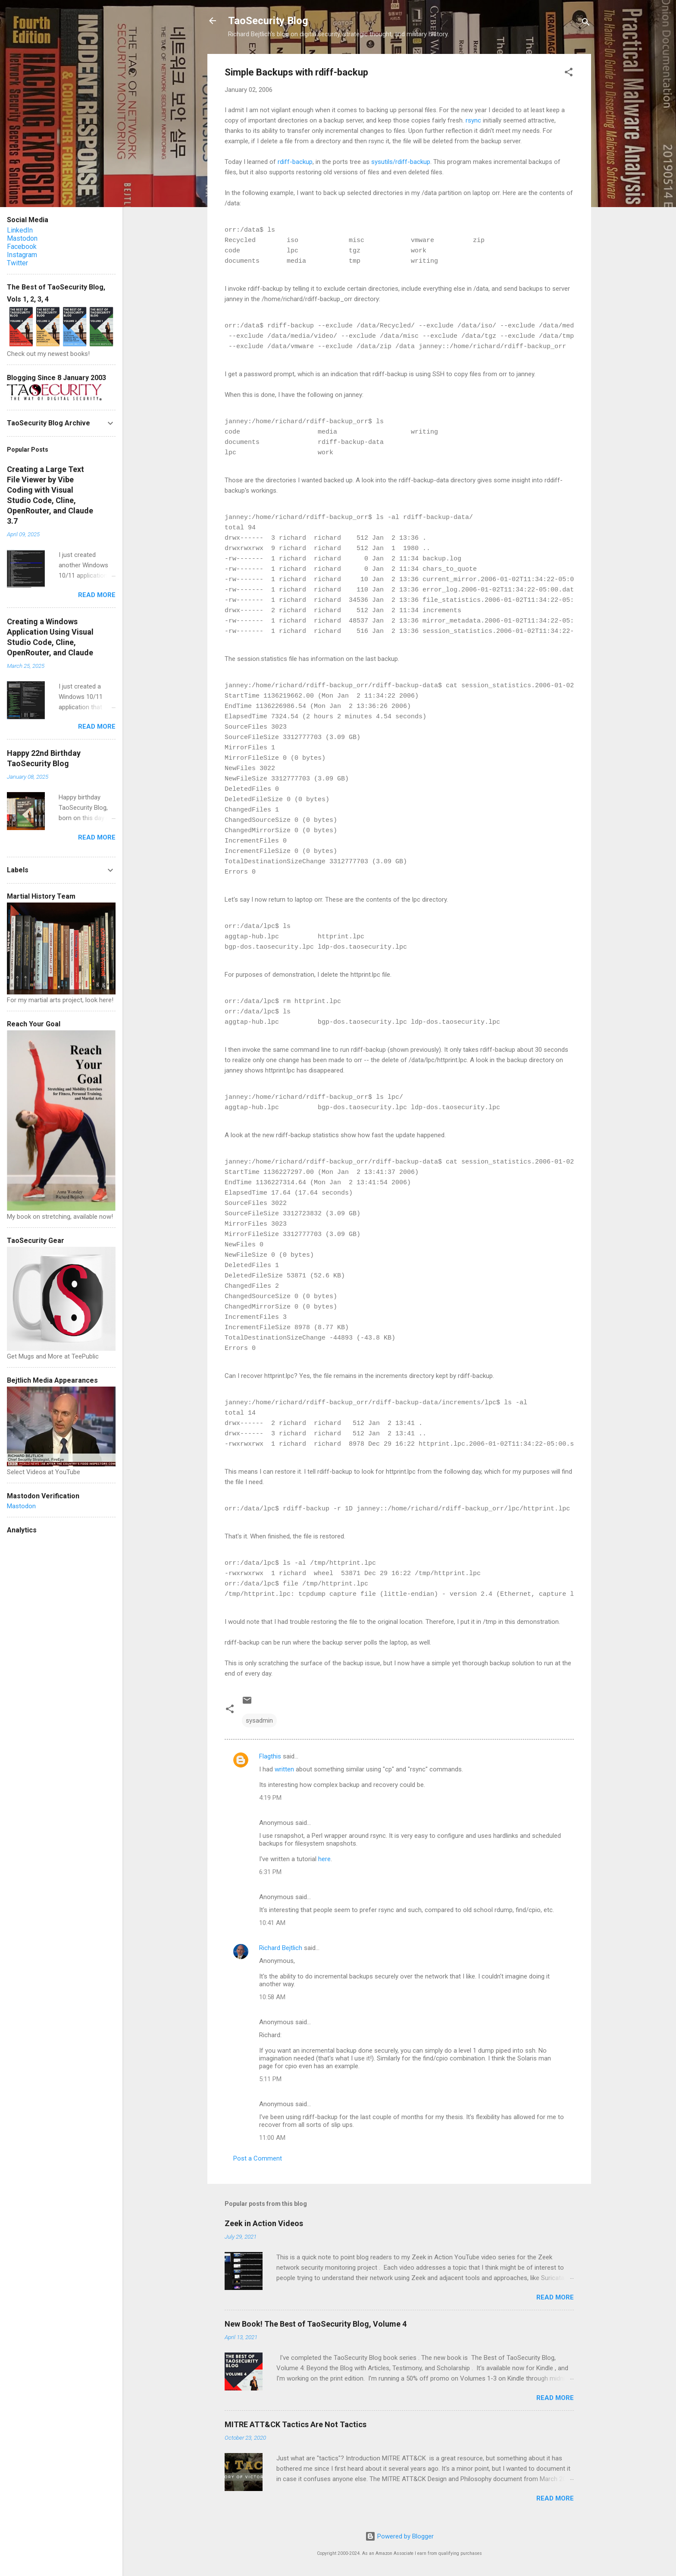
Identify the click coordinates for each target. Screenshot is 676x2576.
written (285, 1769)
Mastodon (22, 238)
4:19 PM (270, 1798)
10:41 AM (272, 1923)
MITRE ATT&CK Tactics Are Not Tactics (295, 2424)
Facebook (22, 246)
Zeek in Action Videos (264, 2223)
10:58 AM (272, 1997)
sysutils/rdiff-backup (400, 162)
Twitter (17, 263)
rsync (473, 120)
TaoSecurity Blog (268, 21)
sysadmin (259, 1720)
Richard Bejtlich (280, 1948)
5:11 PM (270, 2079)
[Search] (586, 23)
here (324, 1859)
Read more (555, 2297)
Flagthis (270, 1756)
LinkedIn (20, 230)
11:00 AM (272, 2138)
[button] (568, 73)
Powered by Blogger (399, 2536)
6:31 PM (270, 1872)
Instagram (22, 255)
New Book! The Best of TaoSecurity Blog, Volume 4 (316, 2323)
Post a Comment (257, 2158)
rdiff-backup (295, 162)
